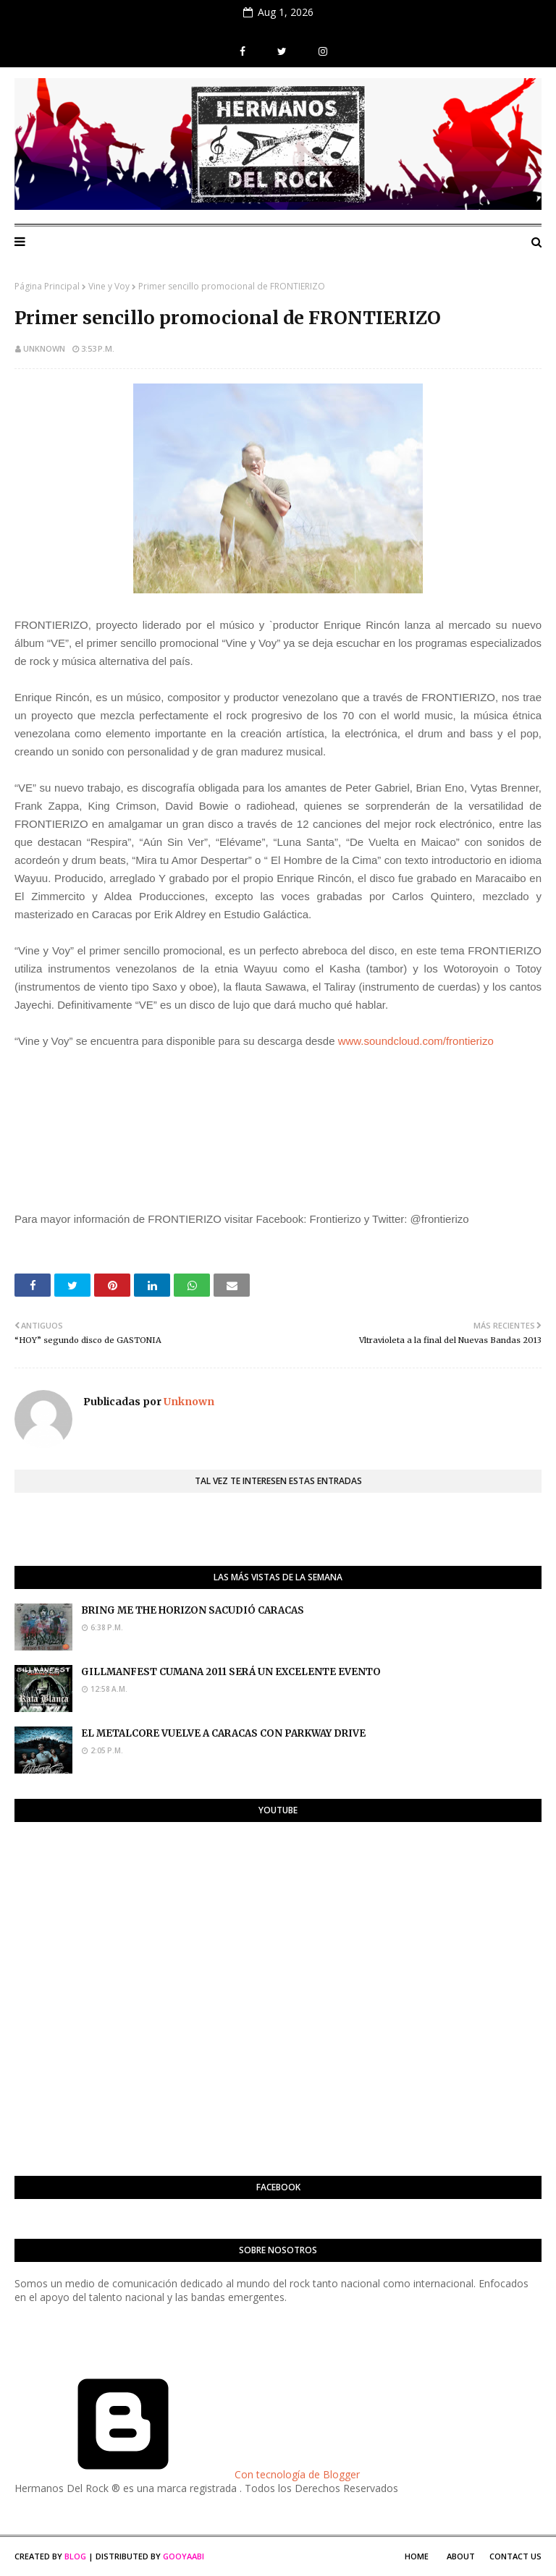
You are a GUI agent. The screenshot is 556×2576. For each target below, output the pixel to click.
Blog (75, 2556)
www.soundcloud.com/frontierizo (416, 1041)
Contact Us (515, 2556)
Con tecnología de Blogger (187, 2474)
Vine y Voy (109, 286)
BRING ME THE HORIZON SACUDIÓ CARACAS (192, 1610)
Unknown (44, 348)
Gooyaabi (183, 2556)
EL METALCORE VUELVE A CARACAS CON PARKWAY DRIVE (223, 1733)
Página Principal (47, 286)
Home (417, 2556)
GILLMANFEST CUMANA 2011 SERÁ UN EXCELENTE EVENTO (231, 1672)
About (461, 2556)
